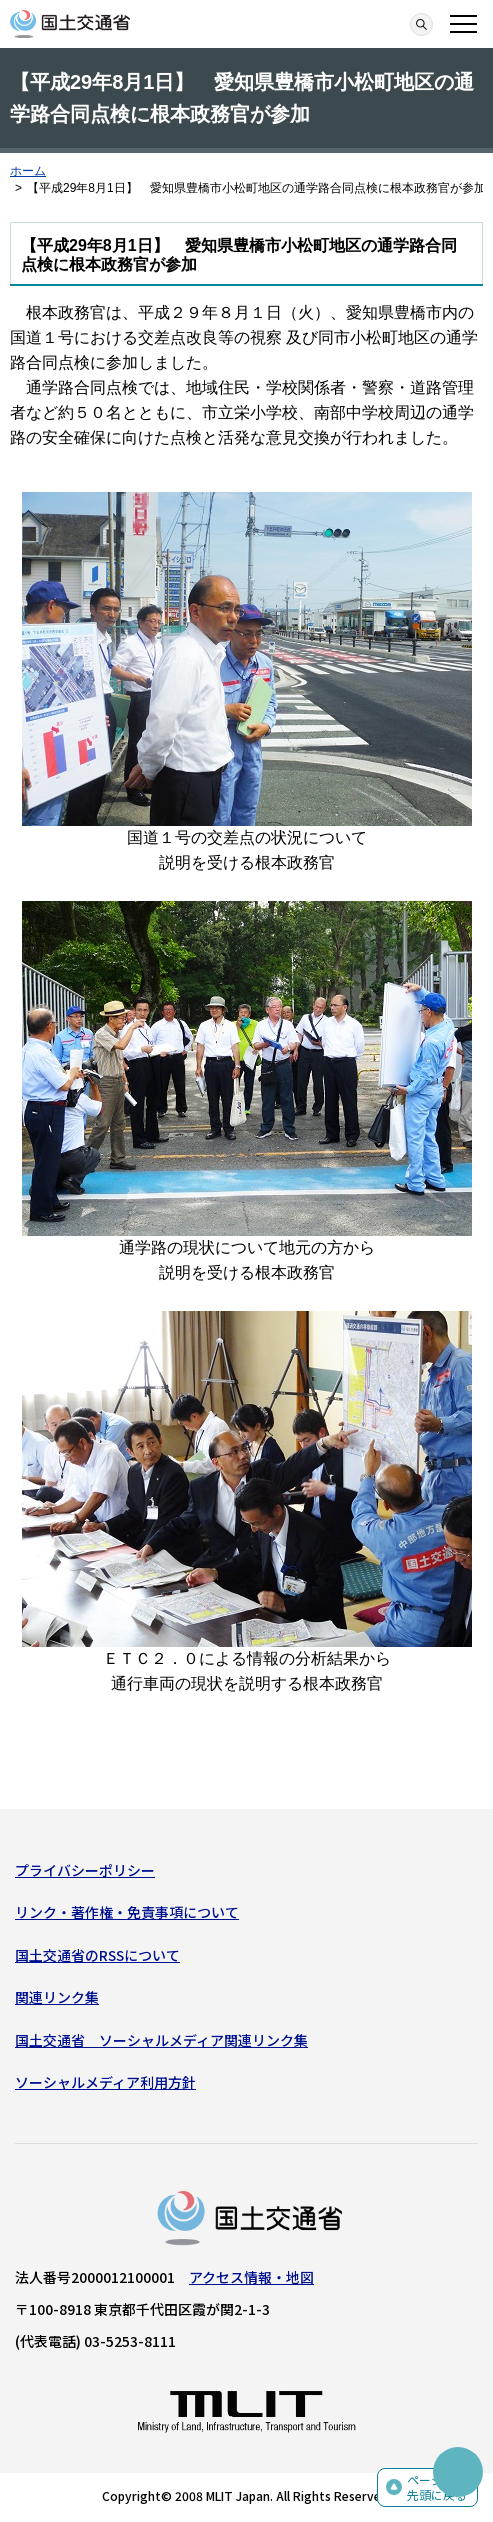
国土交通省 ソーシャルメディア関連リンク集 (161, 2040)
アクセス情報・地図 (251, 2277)
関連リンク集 (57, 1997)
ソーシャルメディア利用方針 (105, 2082)
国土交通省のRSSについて (97, 1955)
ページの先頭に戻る (437, 2487)
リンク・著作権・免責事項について (127, 1912)
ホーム (28, 171)
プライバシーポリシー (85, 1870)
